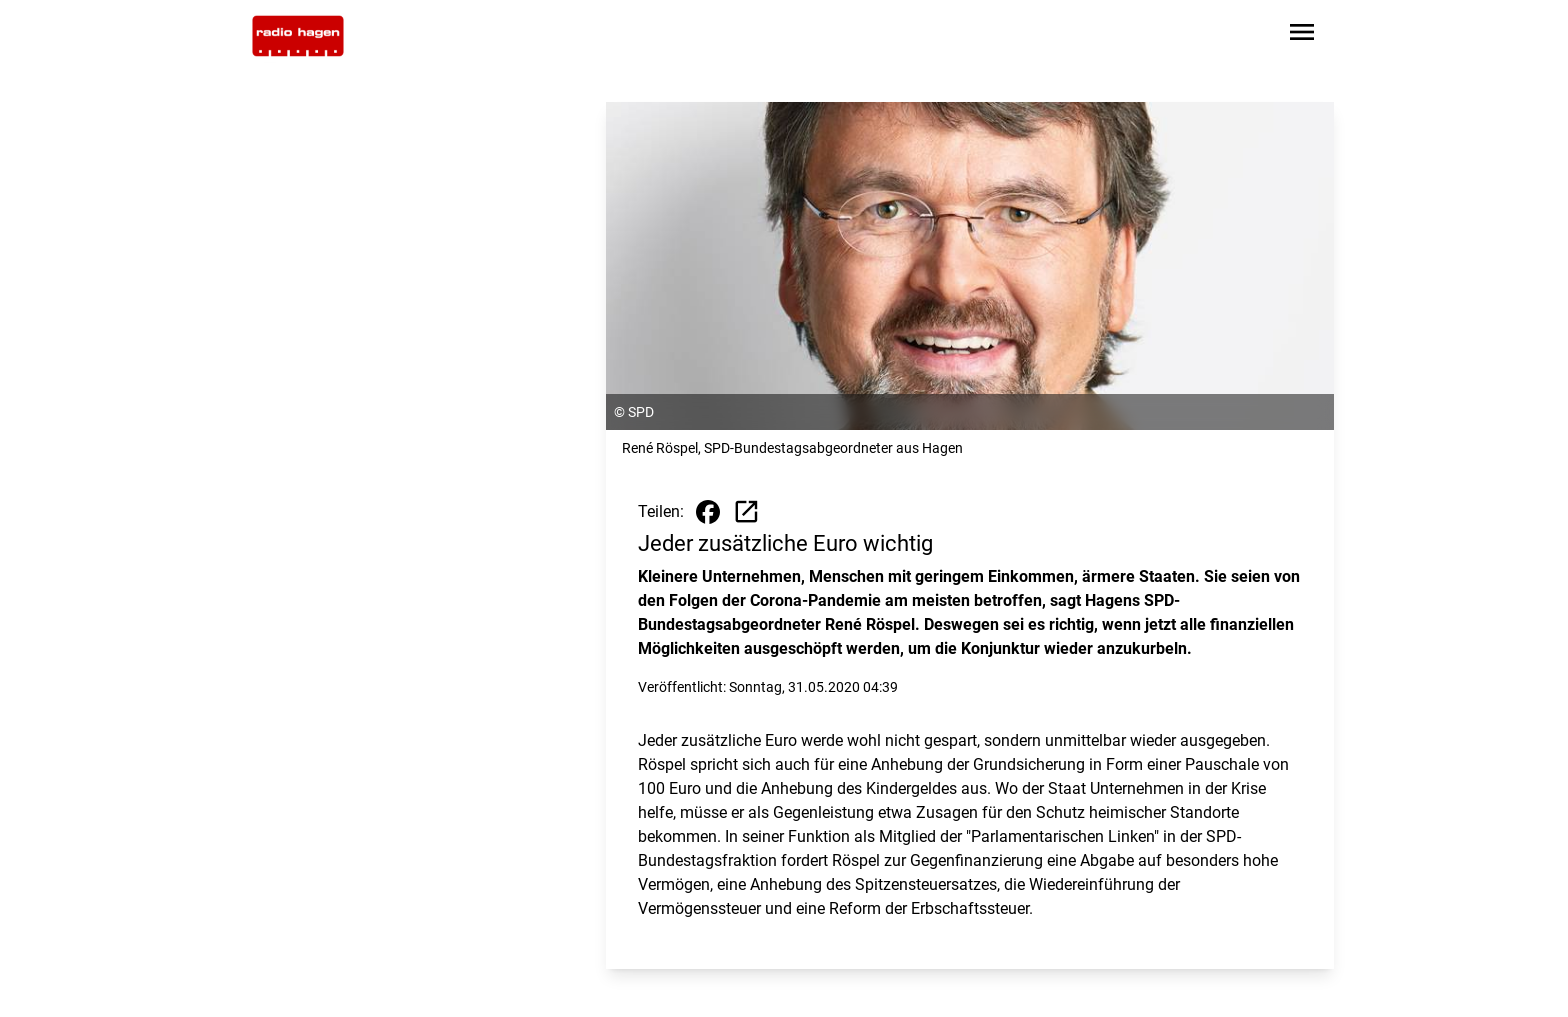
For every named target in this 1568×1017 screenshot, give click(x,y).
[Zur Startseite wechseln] (298, 36)
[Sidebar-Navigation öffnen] (1302, 35)
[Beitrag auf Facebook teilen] (708, 512)
